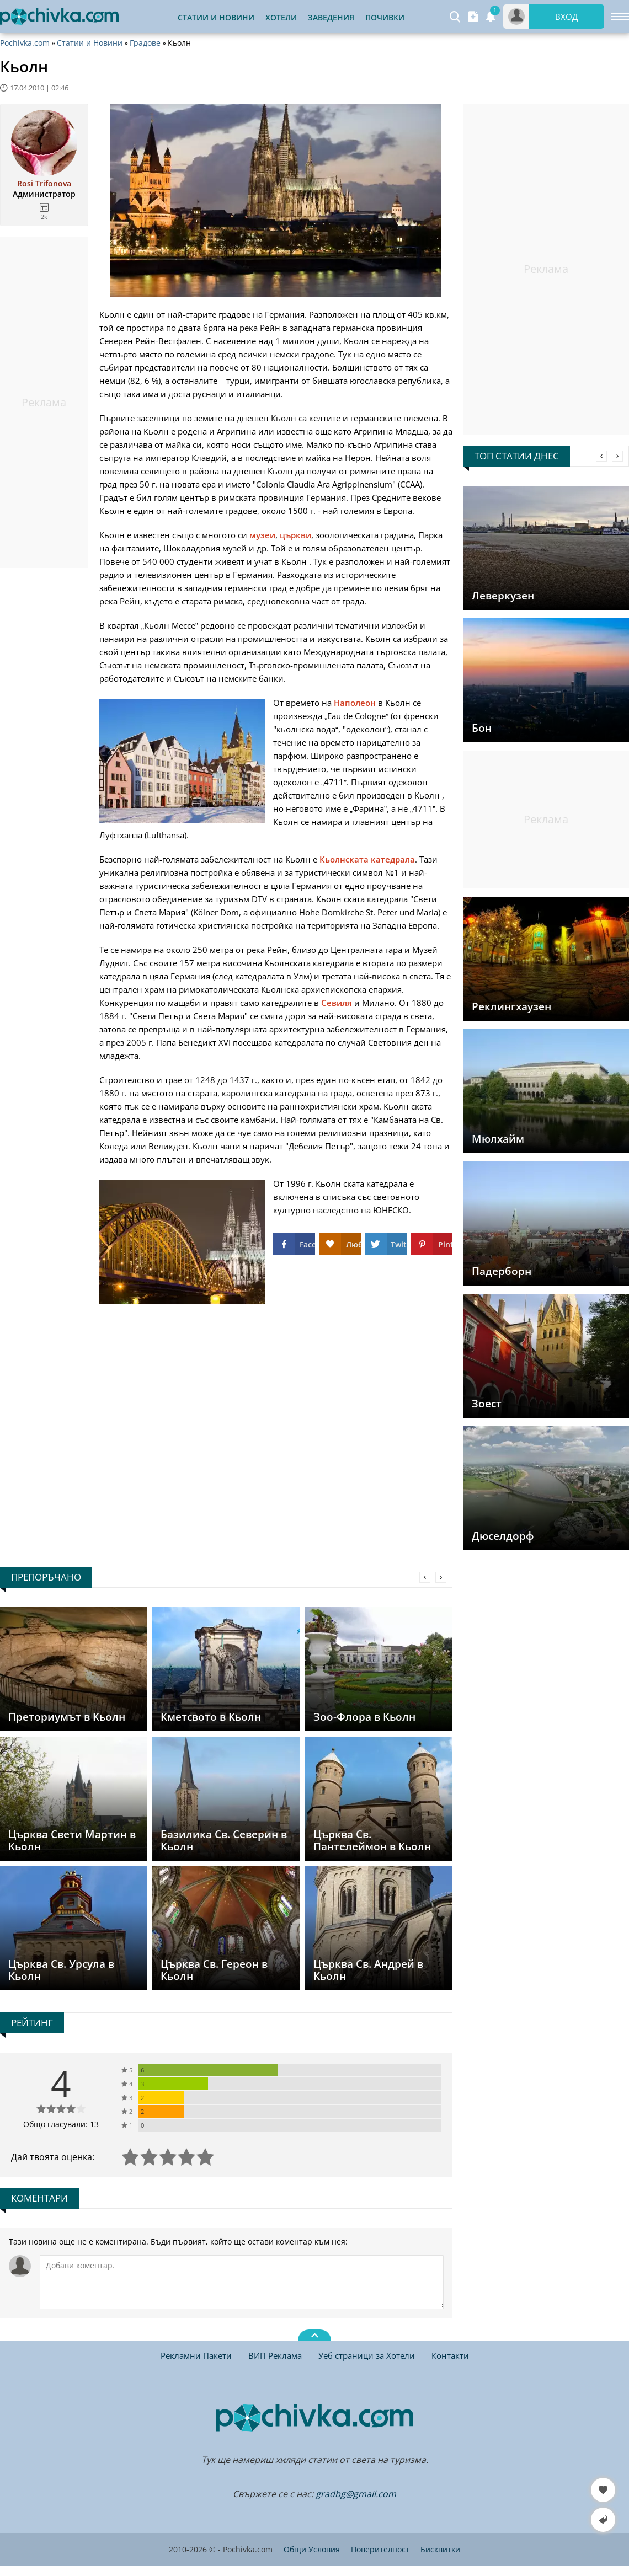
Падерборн (501, 1271)
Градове (145, 43)
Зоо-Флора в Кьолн (364, 1717)
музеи (262, 534)
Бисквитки (440, 2549)
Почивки (384, 17)
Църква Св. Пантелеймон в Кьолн (372, 1840)
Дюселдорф (503, 1536)
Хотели (281, 17)
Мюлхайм (498, 1139)
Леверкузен (503, 595)
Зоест (487, 1403)
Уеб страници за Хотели (366, 2355)
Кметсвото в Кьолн (211, 1717)
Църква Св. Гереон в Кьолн (214, 1970)
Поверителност (380, 2549)
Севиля (336, 1002)
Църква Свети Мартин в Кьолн (72, 1840)
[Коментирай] (242, 2282)
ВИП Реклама (275, 2355)
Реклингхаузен (511, 1006)
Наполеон (355, 702)
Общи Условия (312, 2549)
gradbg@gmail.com (356, 2494)
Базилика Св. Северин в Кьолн (224, 1840)
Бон (482, 728)
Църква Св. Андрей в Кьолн (368, 1970)
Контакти (450, 2355)
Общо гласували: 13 (61, 2124)
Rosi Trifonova (44, 184)
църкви (295, 534)
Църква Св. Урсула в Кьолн (61, 1970)
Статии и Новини (216, 17)
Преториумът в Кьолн (66, 1717)
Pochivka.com (25, 43)
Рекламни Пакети (196, 2355)
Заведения (331, 17)
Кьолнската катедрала (367, 859)
